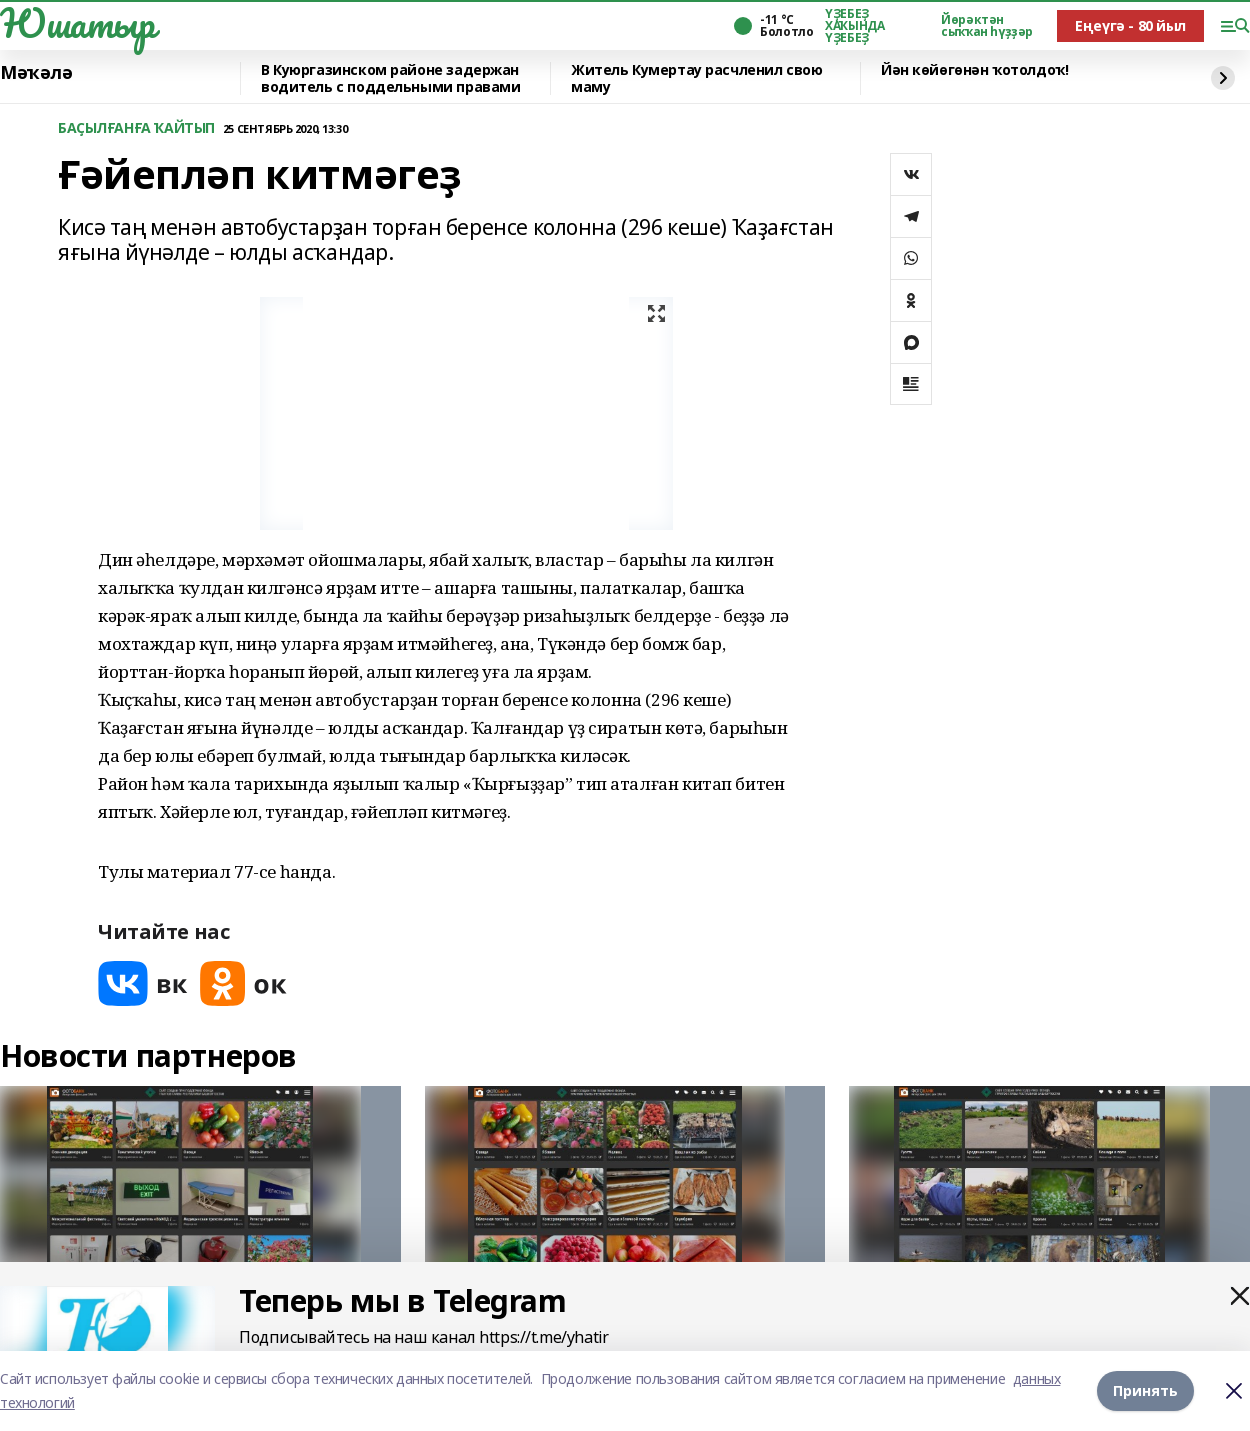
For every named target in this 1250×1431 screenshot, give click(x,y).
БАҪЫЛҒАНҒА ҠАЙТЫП (136, 128)
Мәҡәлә (36, 73)
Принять (1145, 1390)
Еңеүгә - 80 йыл (1130, 25)
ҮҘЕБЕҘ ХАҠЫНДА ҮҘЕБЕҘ (854, 26)
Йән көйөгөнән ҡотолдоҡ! (974, 70)
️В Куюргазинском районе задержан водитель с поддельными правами (390, 78)
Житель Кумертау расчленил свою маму (696, 78)
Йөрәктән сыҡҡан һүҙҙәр (987, 26)
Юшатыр (77, 23)
